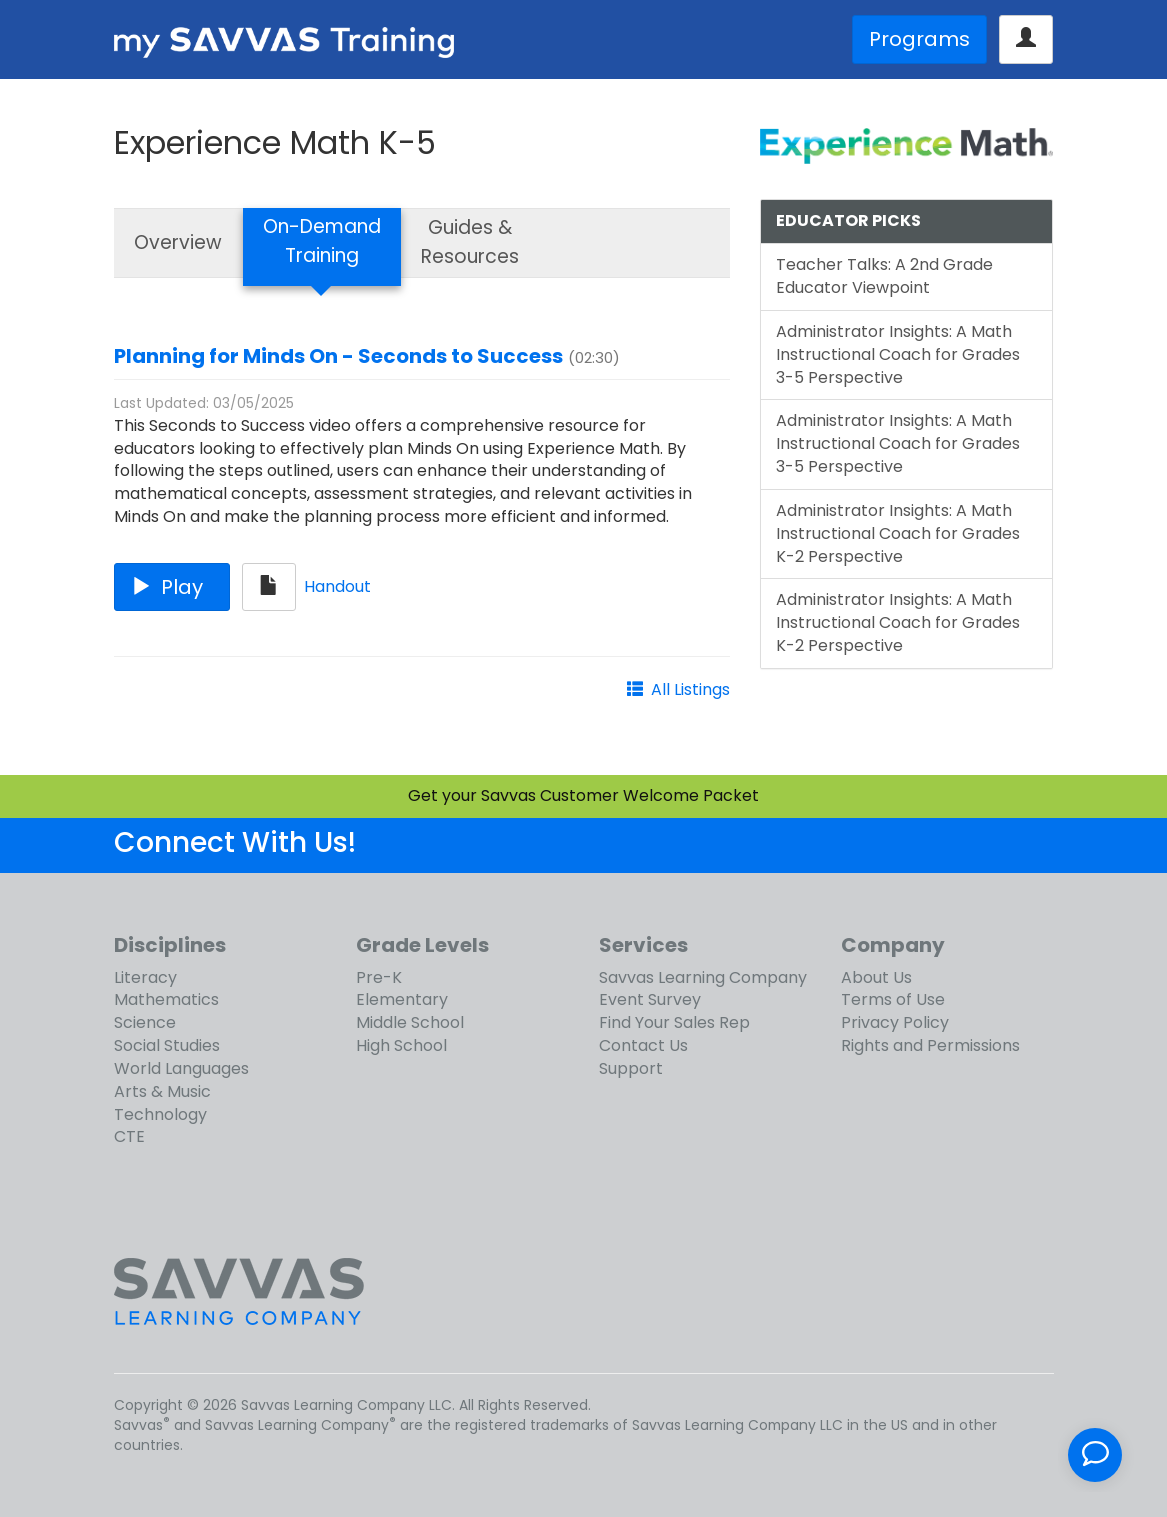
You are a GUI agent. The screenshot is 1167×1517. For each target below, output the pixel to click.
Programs (919, 39)
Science (145, 1022)
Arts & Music (162, 1091)
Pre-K (379, 977)
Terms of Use (893, 999)
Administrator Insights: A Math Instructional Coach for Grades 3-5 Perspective (898, 354)
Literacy (145, 977)
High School (401, 1045)
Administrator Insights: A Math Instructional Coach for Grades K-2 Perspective (898, 533)
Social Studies (167, 1045)
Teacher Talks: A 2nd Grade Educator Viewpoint (884, 276)
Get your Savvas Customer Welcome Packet (583, 795)
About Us (876, 977)
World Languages (181, 1068)
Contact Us (643, 1045)
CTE (129, 1136)
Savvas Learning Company (703, 977)
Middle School (410, 1022)
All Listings (690, 689)
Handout (337, 585)
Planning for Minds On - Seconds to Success (338, 356)
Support (631, 1068)
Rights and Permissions (930, 1045)
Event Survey (650, 999)
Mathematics (166, 999)
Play (172, 587)
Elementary (402, 999)
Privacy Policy (895, 1022)
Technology (160, 1114)
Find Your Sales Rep (674, 1022)
